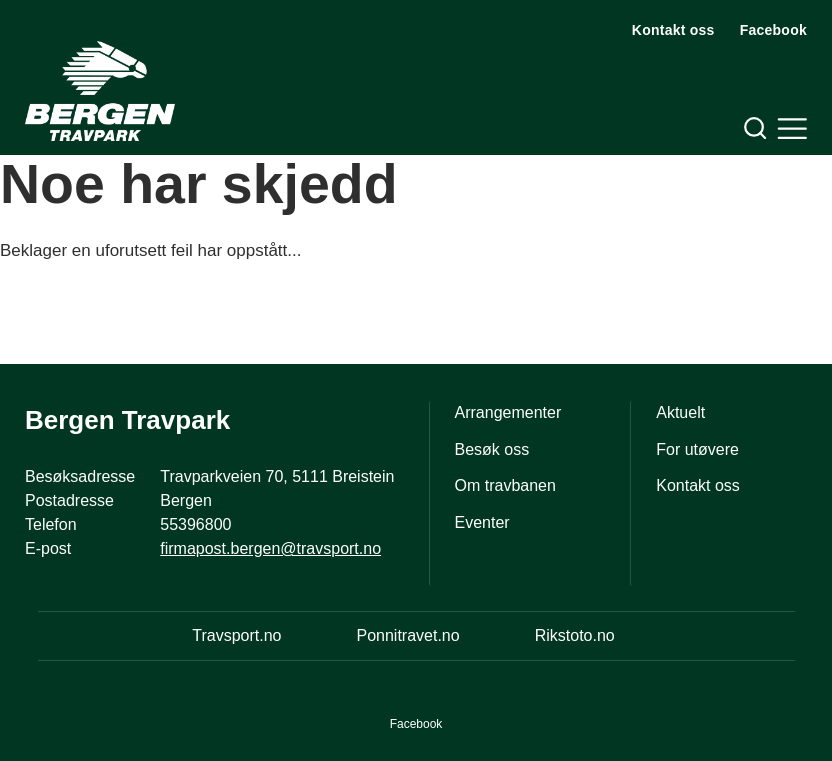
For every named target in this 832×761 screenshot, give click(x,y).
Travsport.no (236, 635)
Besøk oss (492, 449)
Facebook (773, 30)
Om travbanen (505, 485)
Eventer (482, 522)
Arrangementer (508, 412)
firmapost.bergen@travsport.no (270, 548)
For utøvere (697, 449)
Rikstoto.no (575, 635)
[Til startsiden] (100, 91)
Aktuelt (680, 412)
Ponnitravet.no (407, 635)
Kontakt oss (673, 30)
